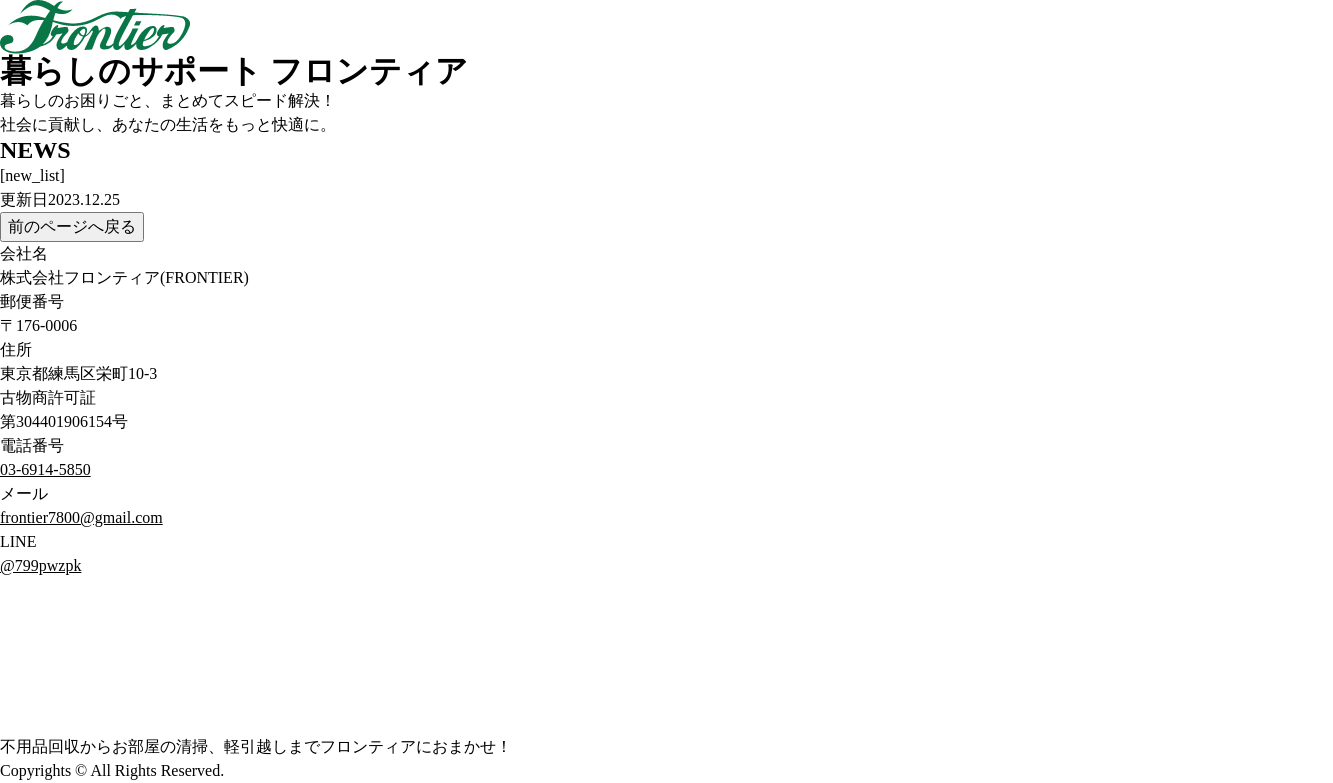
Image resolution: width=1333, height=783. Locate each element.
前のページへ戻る (72, 226)
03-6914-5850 (45, 469)
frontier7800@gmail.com (81, 517)
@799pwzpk (40, 565)
